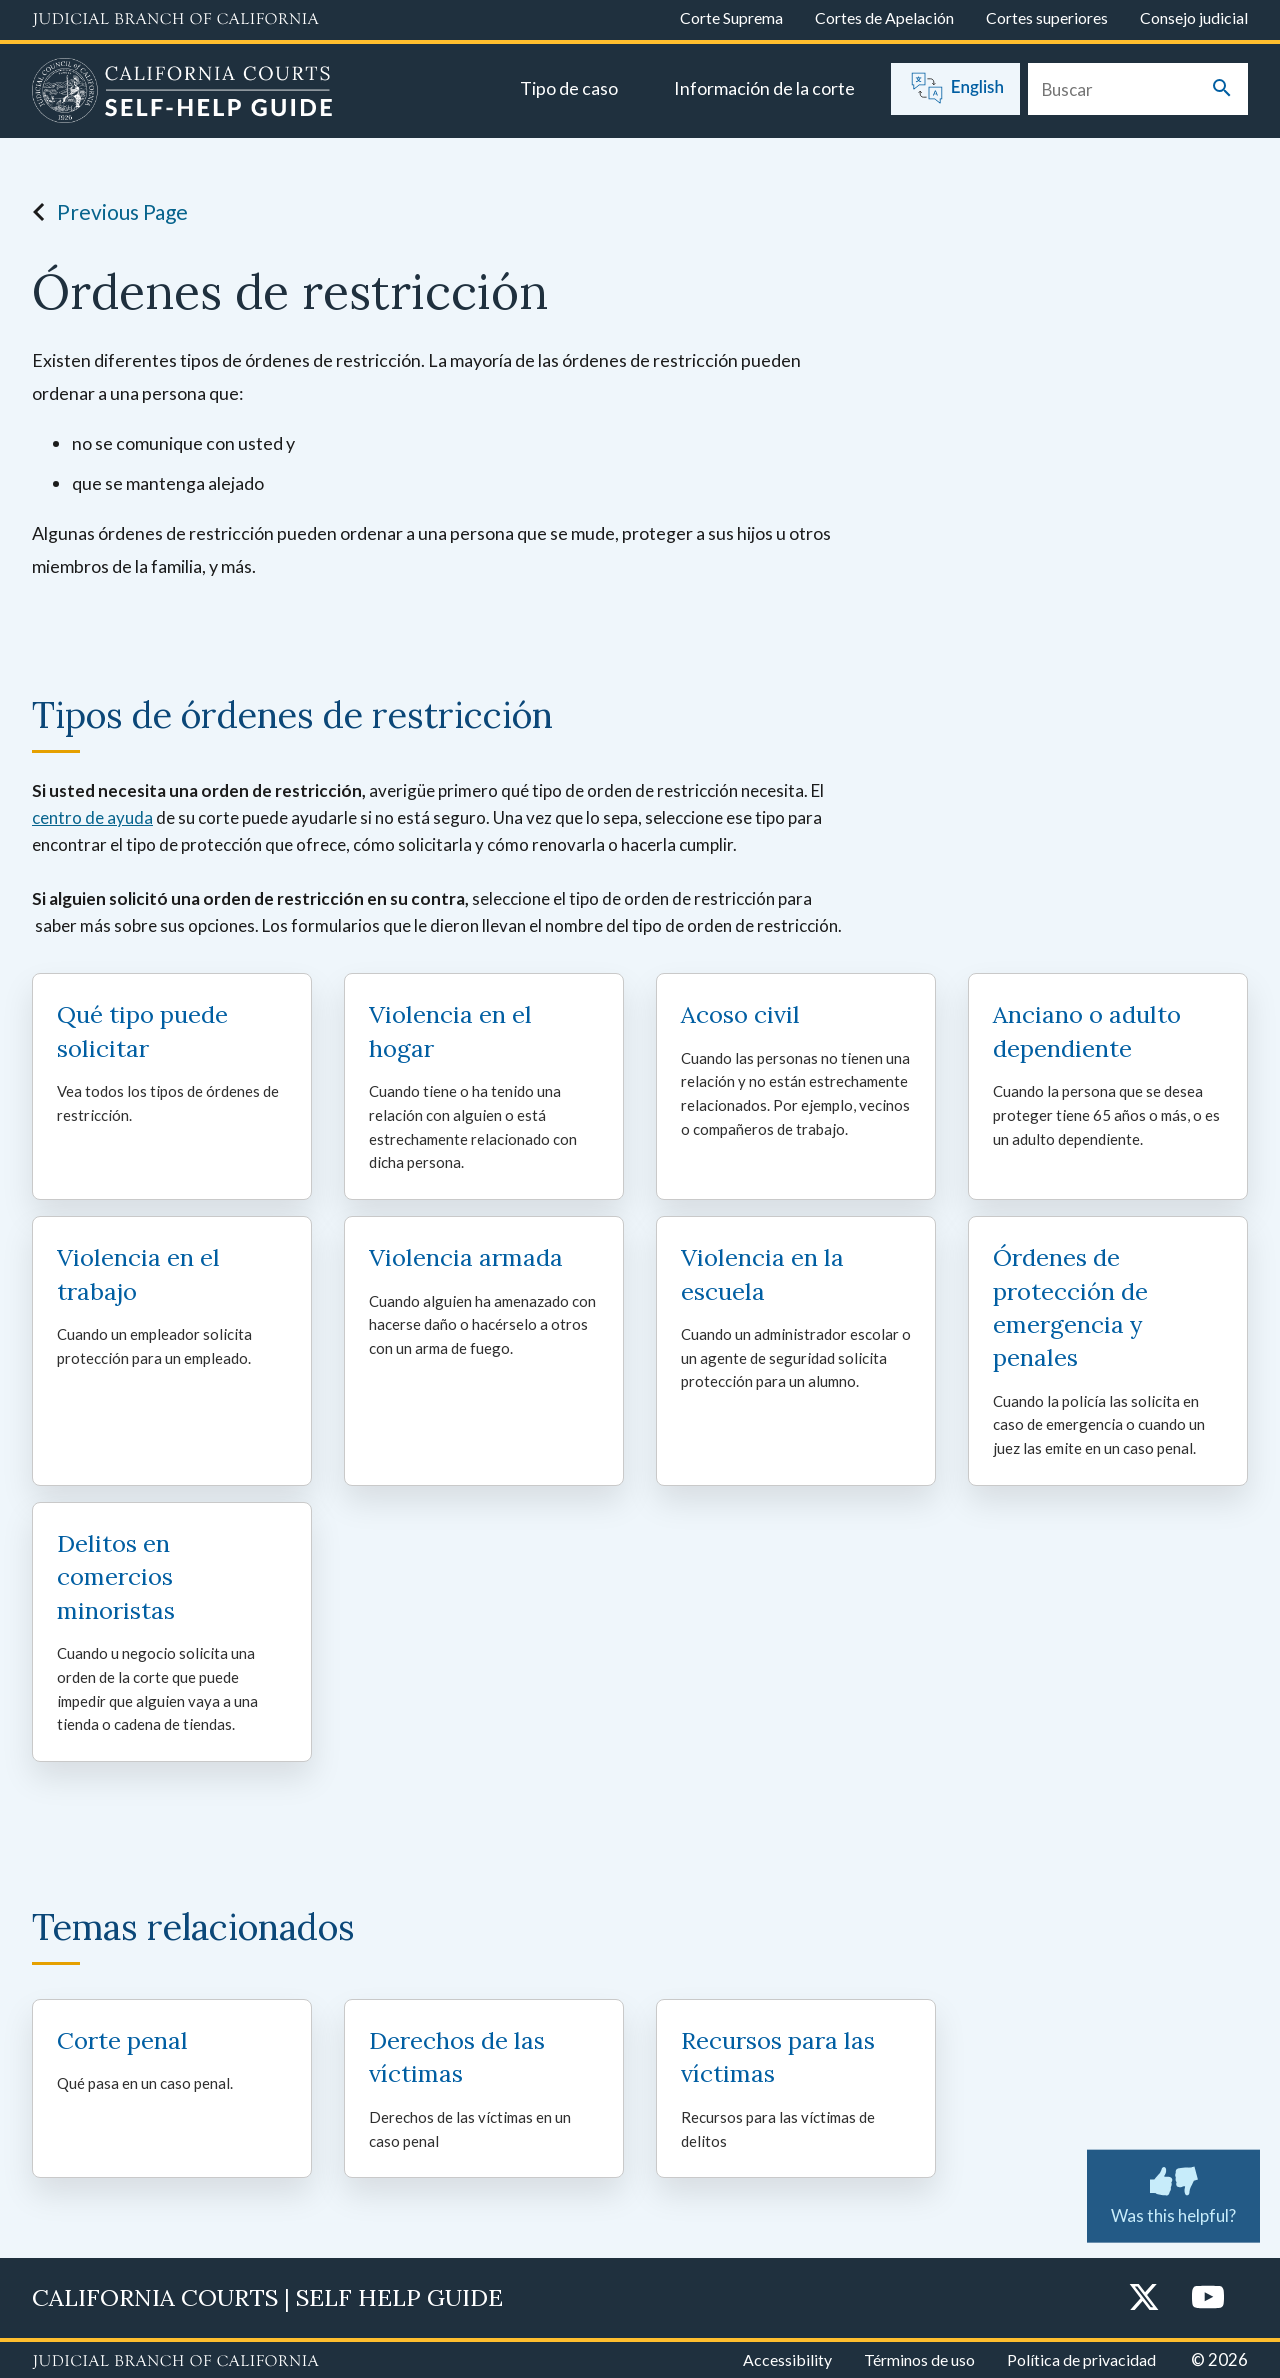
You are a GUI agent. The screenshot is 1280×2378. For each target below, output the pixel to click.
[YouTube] (1208, 2298)
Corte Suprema (731, 17)
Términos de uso (919, 2359)
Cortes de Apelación (884, 17)
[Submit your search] (1222, 89)
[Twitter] (1144, 2298)
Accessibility (787, 2359)
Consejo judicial (1194, 17)
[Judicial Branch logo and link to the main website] (175, 20)
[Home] (182, 93)
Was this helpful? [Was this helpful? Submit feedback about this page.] (1173, 2192)
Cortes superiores (1047, 17)
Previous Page (104, 212)
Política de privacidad (1081, 2359)
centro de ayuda (92, 817)
